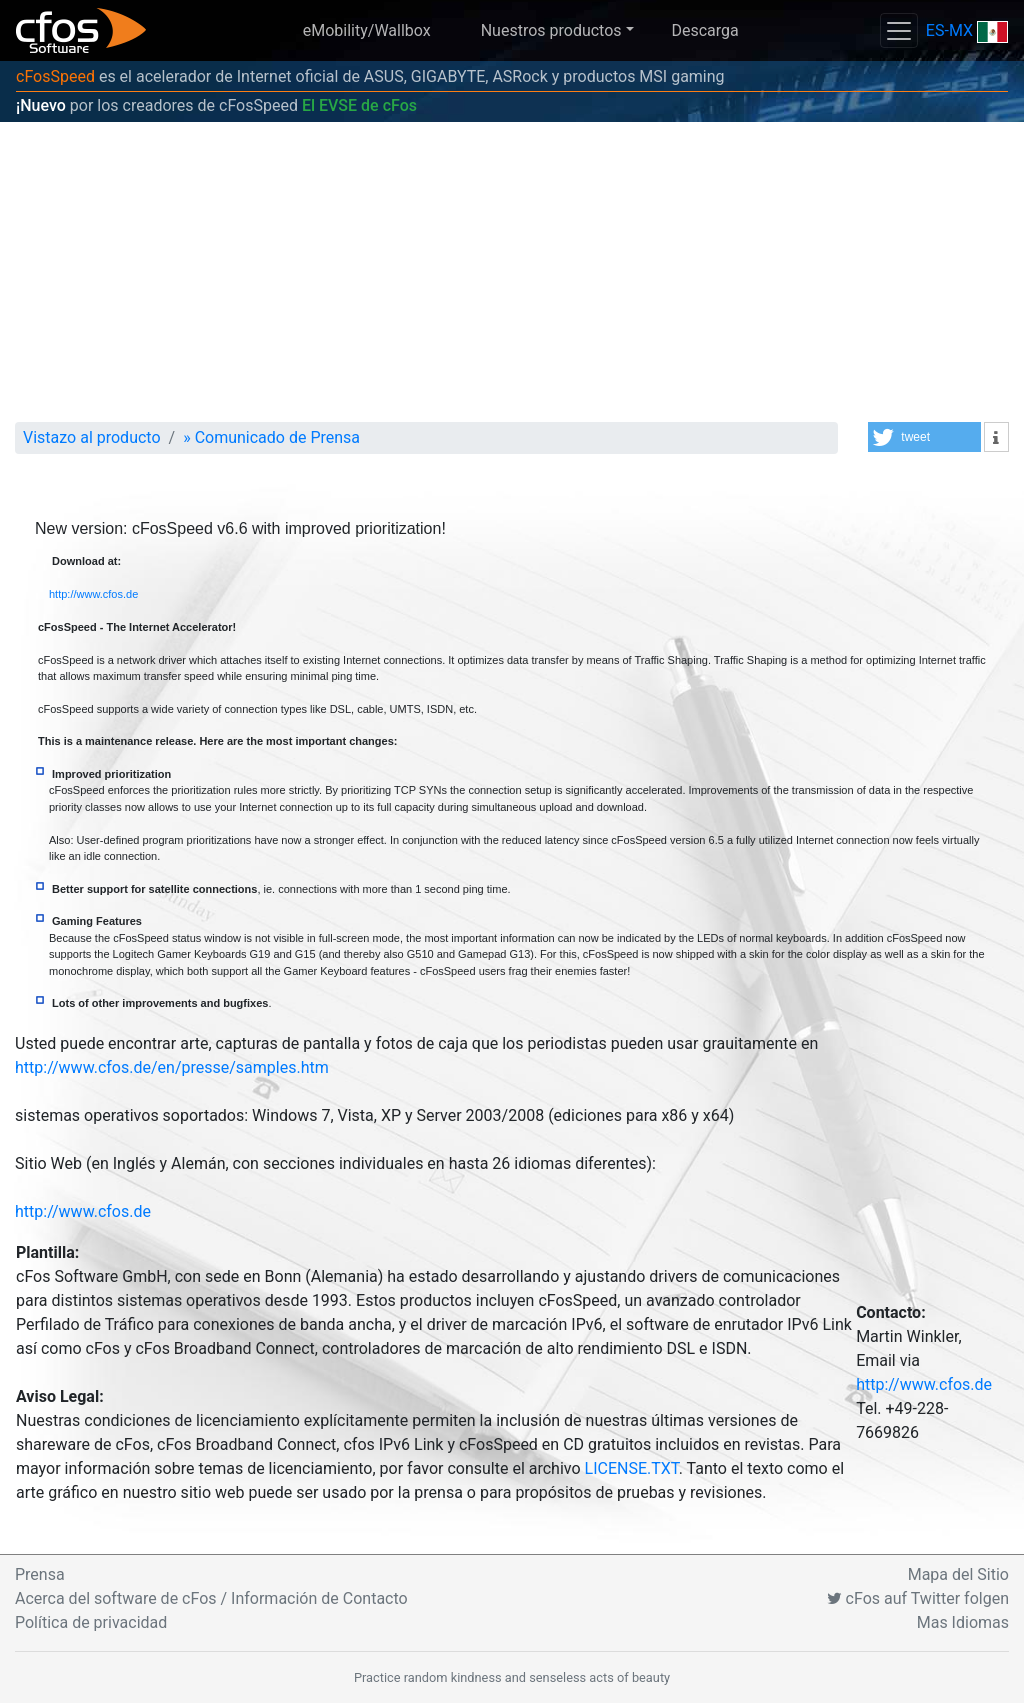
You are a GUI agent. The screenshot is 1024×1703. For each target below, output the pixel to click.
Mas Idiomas (963, 1622)
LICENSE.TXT (632, 1468)
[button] (924, 437)
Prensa (40, 1574)
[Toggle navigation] (899, 30)
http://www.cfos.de (93, 594)
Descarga (704, 30)
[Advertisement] (512, 272)
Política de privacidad (91, 1622)
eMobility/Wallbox (367, 30)
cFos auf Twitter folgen (918, 1598)
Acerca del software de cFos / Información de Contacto (211, 1598)
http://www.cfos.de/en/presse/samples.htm (172, 1067)
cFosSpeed (55, 76)
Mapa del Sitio (958, 1574)
